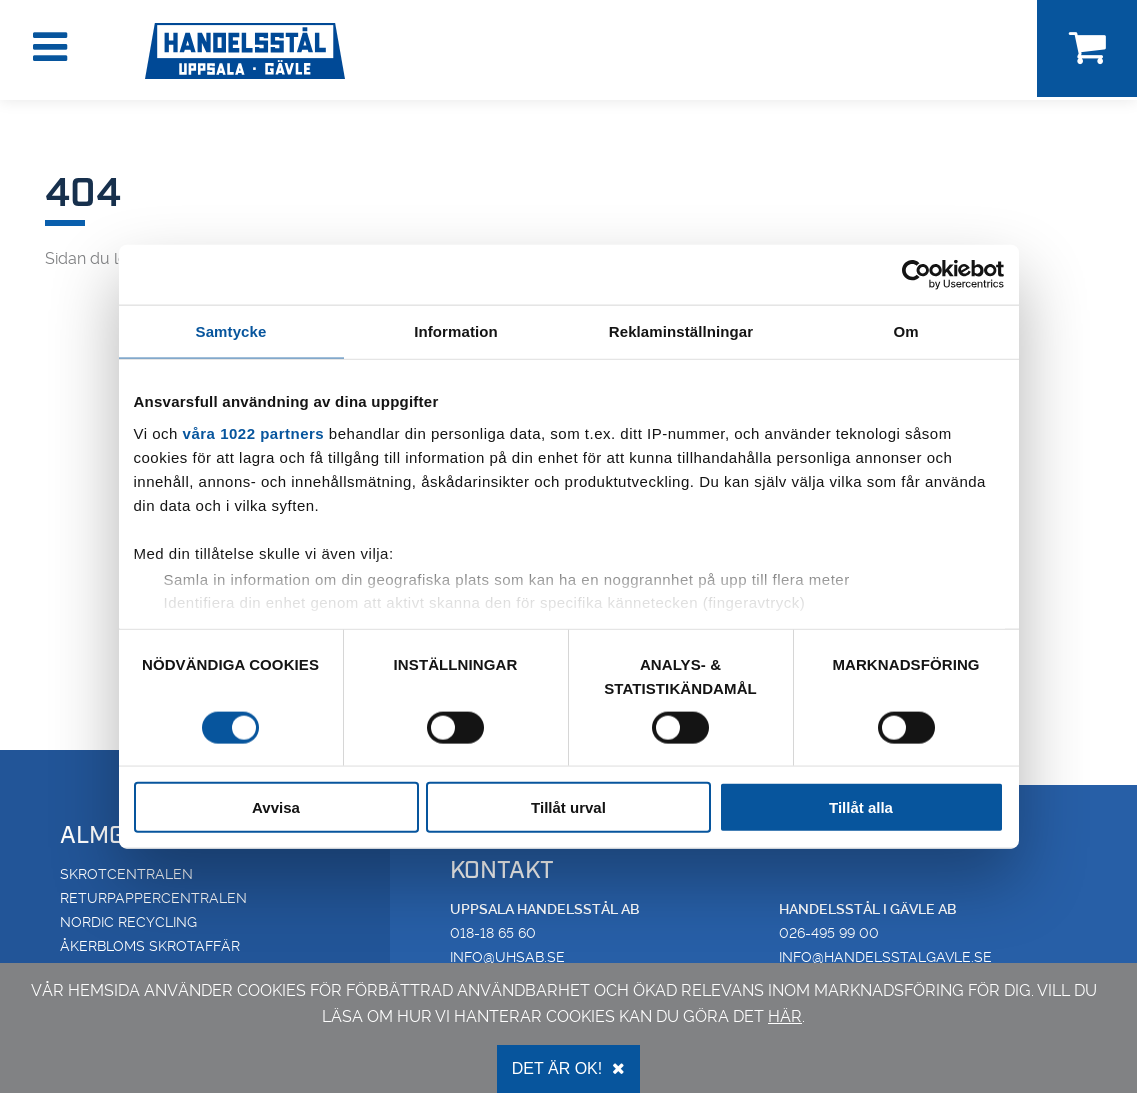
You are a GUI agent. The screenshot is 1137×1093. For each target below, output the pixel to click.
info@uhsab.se (507, 957)
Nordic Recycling (128, 922)
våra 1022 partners (254, 432)
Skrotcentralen (126, 874)
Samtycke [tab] (231, 330)
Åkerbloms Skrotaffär (150, 946)
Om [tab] (905, 330)
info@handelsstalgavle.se (885, 957)
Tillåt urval (568, 807)
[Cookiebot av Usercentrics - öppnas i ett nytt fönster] (916, 274)
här (785, 1016)
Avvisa (276, 807)
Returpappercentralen (153, 898)
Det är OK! (568, 1068)
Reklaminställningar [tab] (681, 330)
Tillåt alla (861, 807)
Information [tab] (456, 330)
